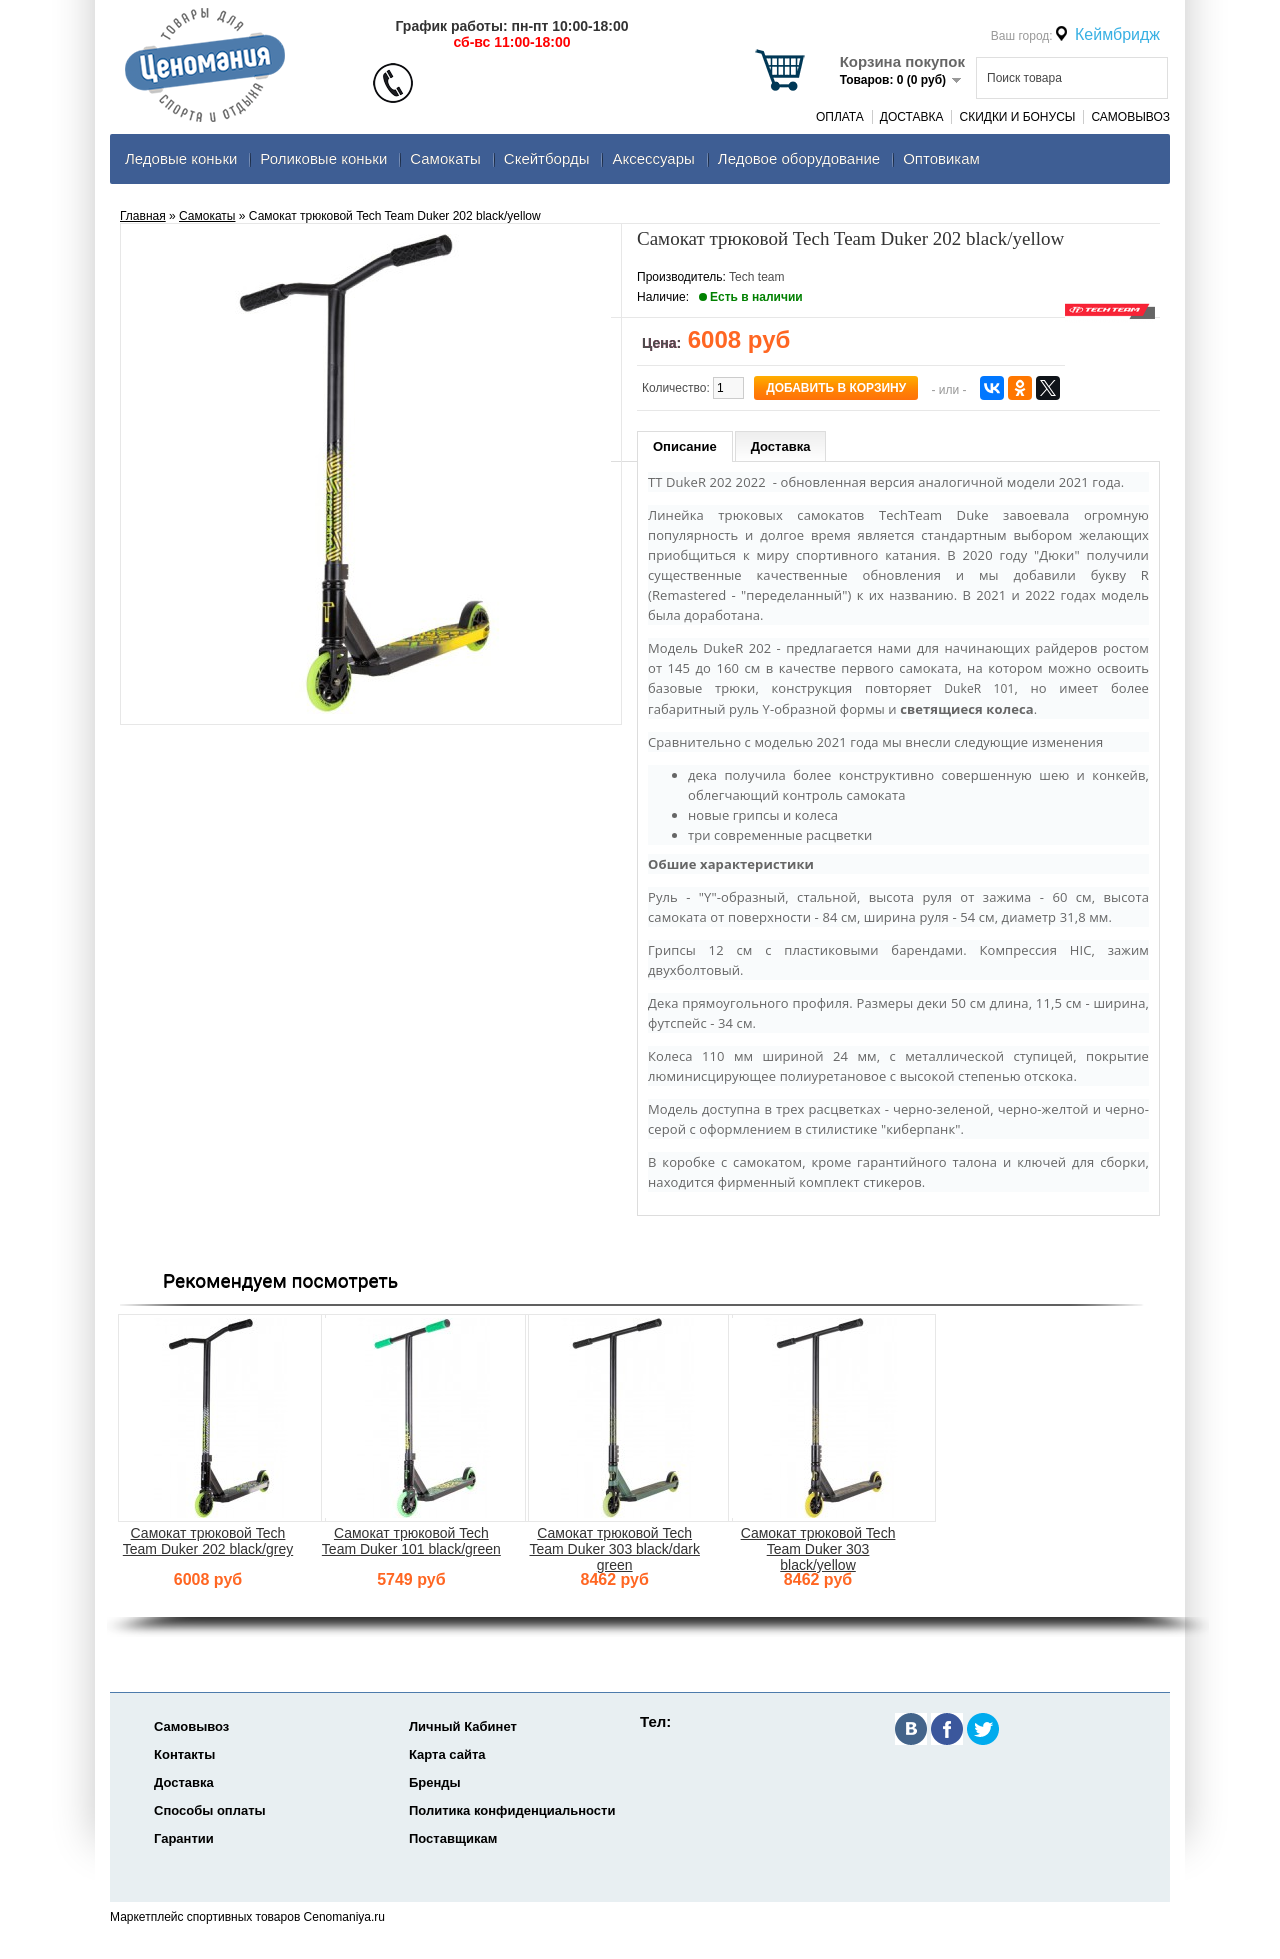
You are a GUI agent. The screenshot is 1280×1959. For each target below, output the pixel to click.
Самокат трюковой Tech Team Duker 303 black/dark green (614, 1549)
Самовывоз (1130, 117)
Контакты (184, 1754)
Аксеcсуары (653, 158)
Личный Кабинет (463, 1726)
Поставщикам (453, 1838)
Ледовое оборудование (799, 158)
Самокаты (445, 158)
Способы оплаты (210, 1810)
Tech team (756, 277)
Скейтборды (547, 158)
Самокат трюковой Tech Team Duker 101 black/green (411, 1541)
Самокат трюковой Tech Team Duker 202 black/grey (208, 1541)
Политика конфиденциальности (512, 1810)
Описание (685, 446)
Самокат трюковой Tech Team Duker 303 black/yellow (818, 1549)
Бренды (435, 1782)
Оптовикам (941, 158)
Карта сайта (447, 1754)
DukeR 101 (979, 688)
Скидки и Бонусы (1017, 117)
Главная (143, 216)
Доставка (912, 117)
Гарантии (184, 1838)
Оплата (840, 117)
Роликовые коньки (323, 158)
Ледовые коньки (181, 158)
